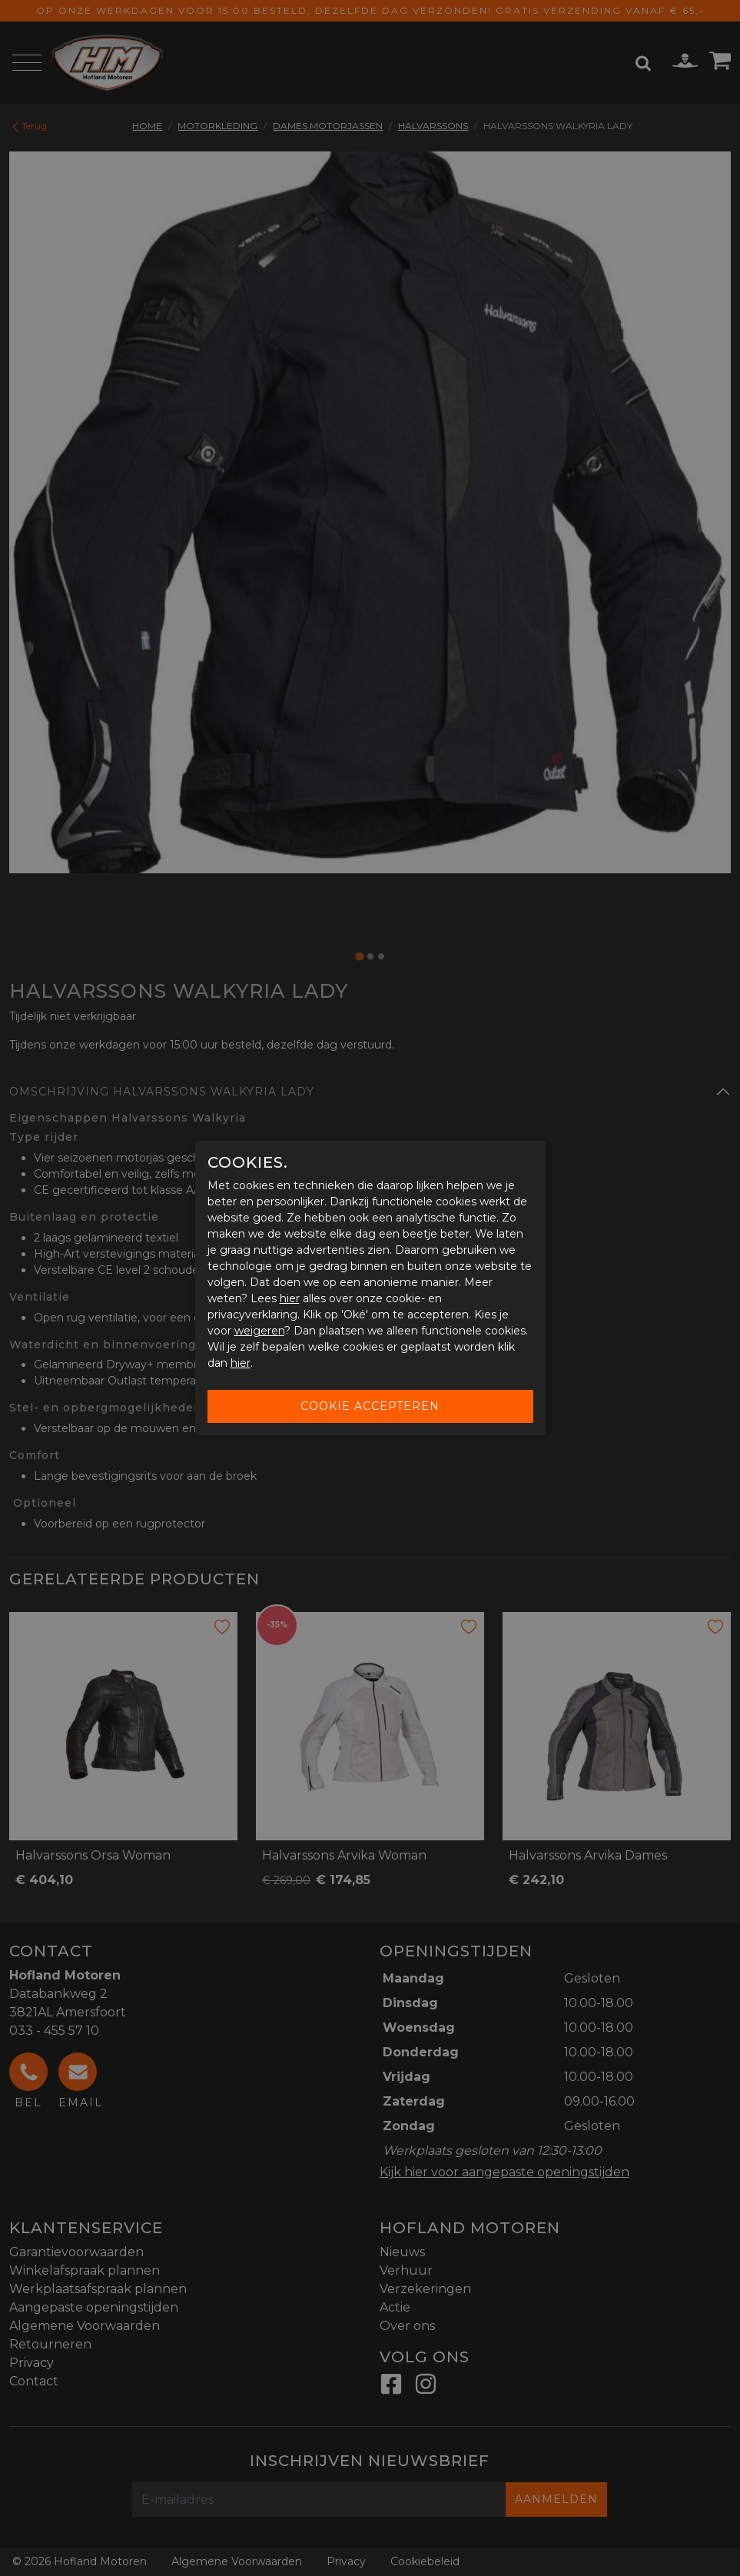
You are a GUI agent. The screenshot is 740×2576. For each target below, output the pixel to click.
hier (290, 1298)
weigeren (259, 1331)
